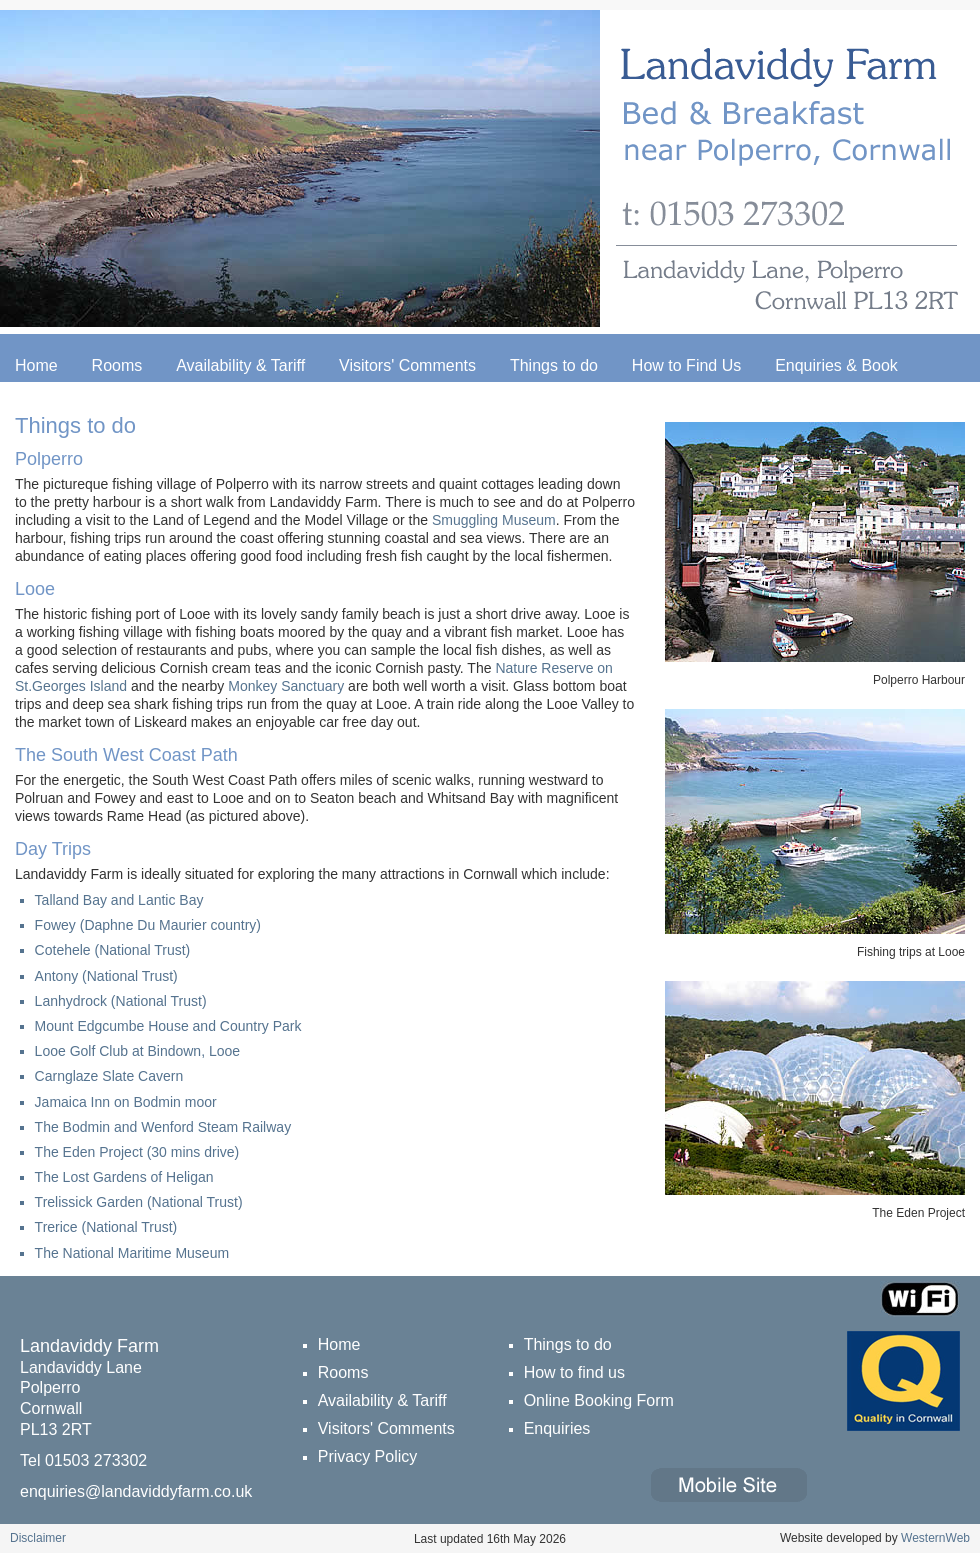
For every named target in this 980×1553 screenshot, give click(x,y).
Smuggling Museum (494, 520)
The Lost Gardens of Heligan (124, 1177)
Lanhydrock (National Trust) (121, 1001)
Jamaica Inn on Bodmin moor (126, 1102)
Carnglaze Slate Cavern (109, 1076)
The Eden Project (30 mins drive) (137, 1152)
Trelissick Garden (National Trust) (139, 1202)
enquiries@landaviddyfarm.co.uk (136, 1491)
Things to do (554, 365)
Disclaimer (38, 1538)
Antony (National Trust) (106, 976)
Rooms (117, 365)
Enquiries (557, 1428)
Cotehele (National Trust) (113, 950)
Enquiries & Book (836, 365)
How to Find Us (686, 365)
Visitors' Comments (407, 365)
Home (36, 365)
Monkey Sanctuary (286, 686)
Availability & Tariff (240, 365)
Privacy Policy (368, 1456)
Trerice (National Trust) (106, 1227)
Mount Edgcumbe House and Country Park (168, 1026)
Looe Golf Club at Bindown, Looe (137, 1051)
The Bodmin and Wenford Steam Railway (163, 1127)
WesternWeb (935, 1538)
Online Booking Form (599, 1400)
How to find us (574, 1372)
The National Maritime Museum (132, 1253)
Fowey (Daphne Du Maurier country (146, 925)
